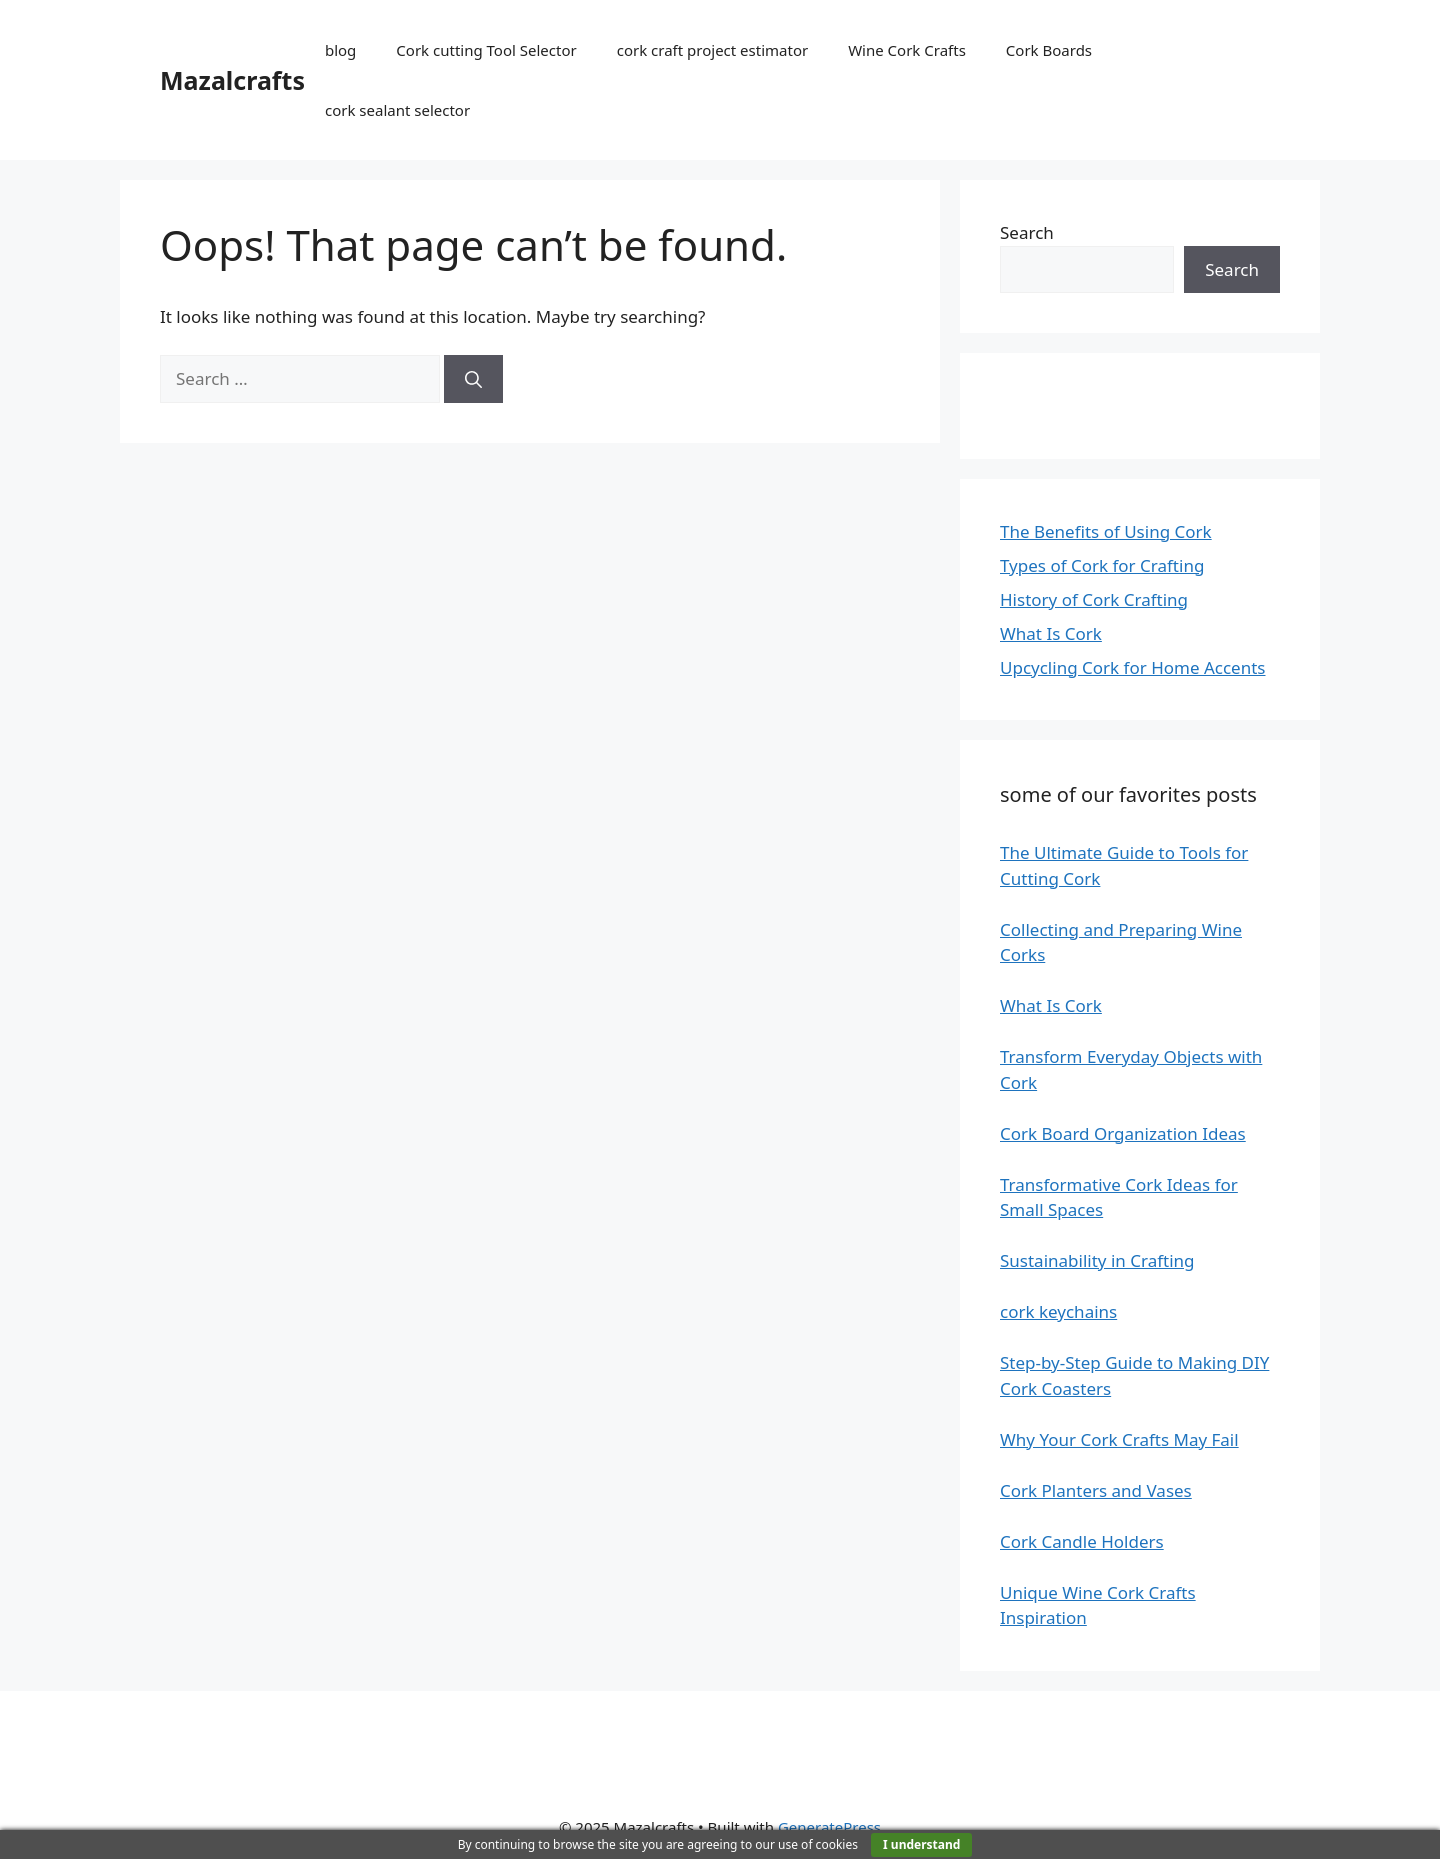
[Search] (473, 379)
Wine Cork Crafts (907, 50)
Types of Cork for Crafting (1102, 565)
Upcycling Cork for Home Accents (1133, 667)
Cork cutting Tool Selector (486, 50)
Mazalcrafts (232, 80)
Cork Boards (1049, 50)
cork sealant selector (397, 110)
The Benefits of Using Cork (1106, 531)
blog (340, 50)
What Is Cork (1051, 633)
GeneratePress (829, 1827)
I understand (921, 1844)
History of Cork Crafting (1094, 599)
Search (1027, 232)
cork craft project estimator (712, 50)
